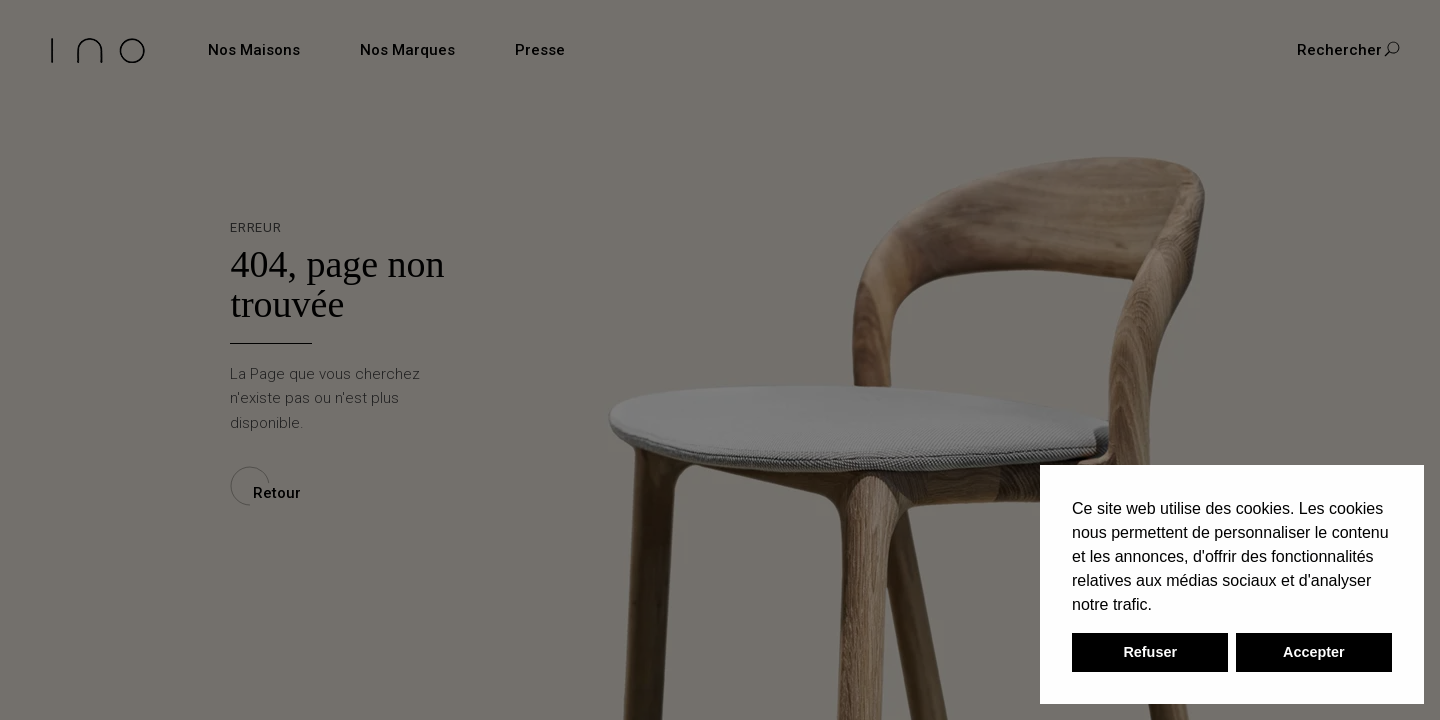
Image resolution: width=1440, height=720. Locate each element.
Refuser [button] (1150, 652)
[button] (1159, 606)
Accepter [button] (1314, 652)
